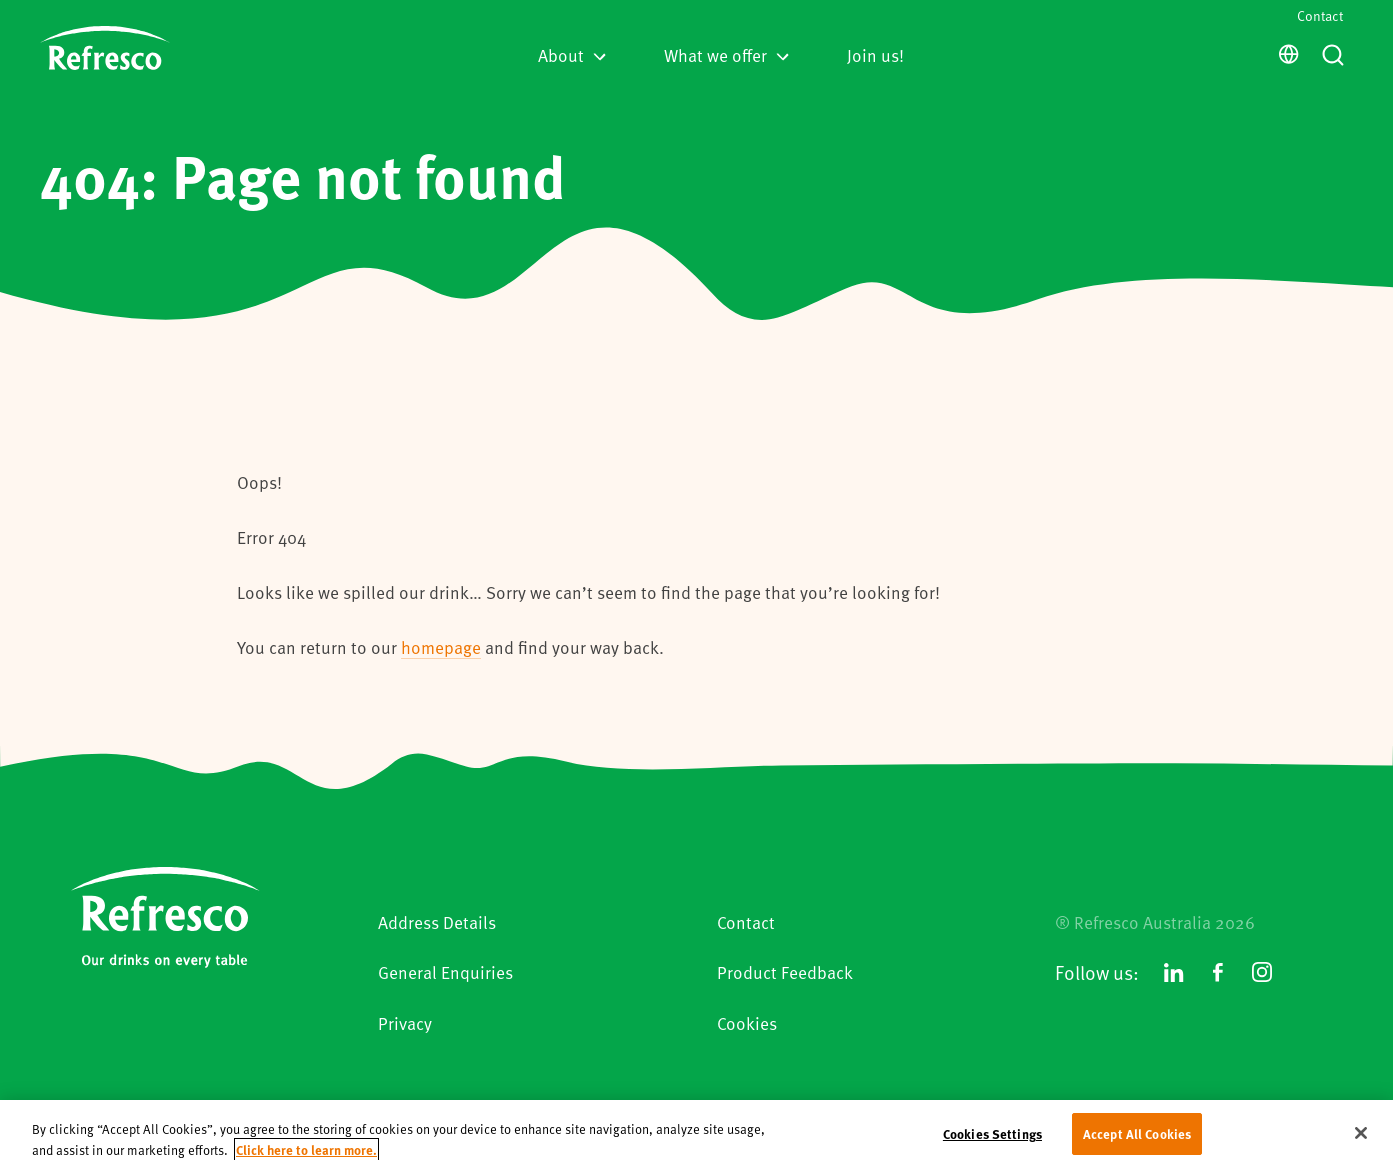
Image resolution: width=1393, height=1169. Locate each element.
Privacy (405, 1023)
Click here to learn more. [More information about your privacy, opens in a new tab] (306, 1154)
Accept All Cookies (1137, 1139)
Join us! (875, 55)
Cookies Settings (992, 1139)
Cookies (747, 1023)
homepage (441, 647)
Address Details (437, 922)
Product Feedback (785, 972)
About (572, 55)
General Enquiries (445, 972)
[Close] (1361, 1139)
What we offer (726, 55)
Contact (1320, 15)
